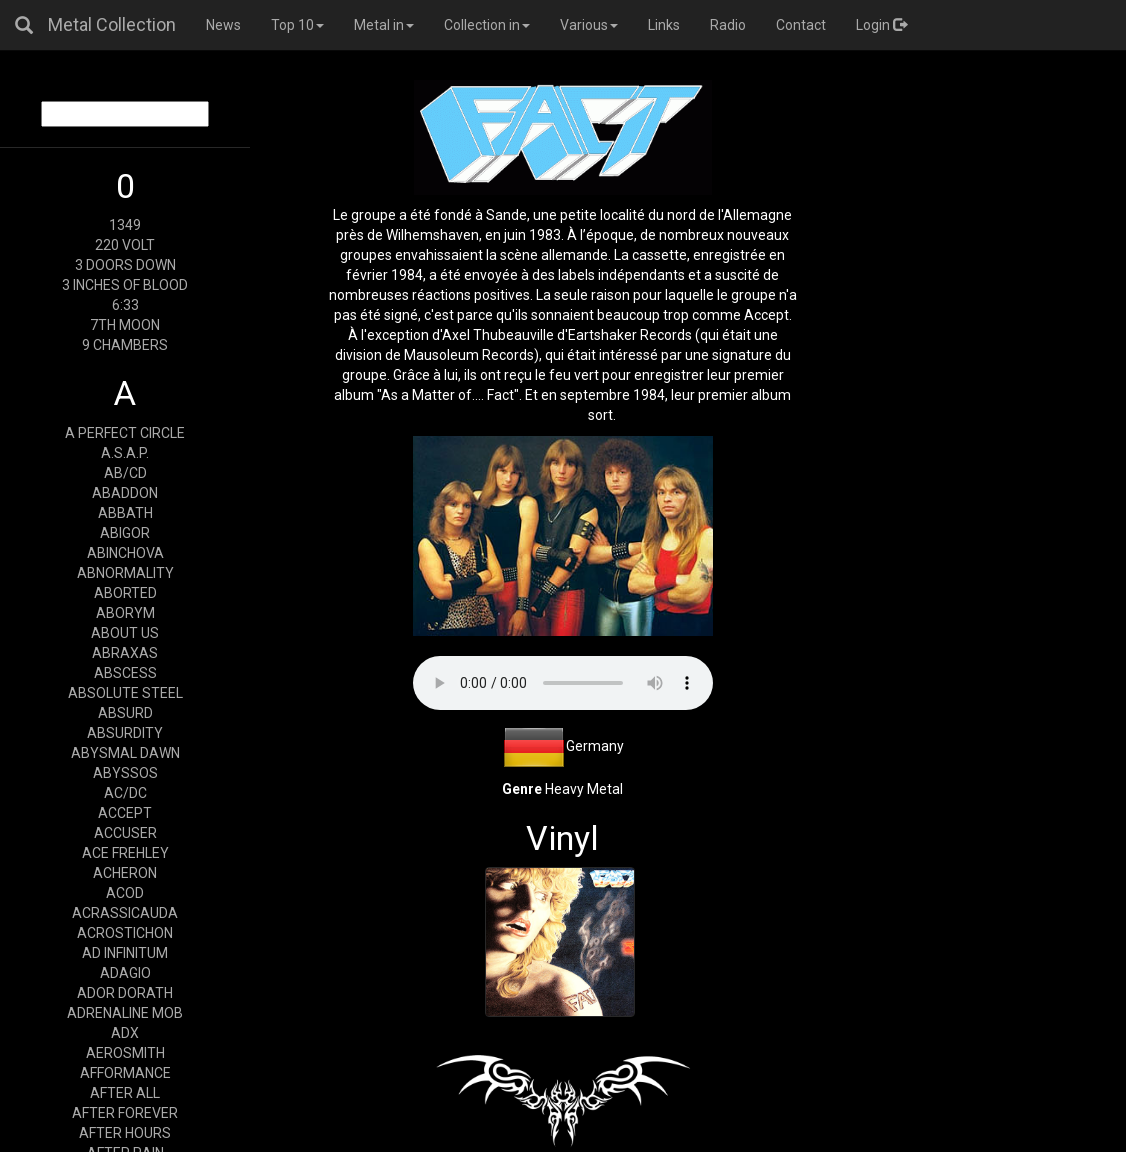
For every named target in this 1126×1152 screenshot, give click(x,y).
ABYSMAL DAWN (125, 753)
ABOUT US (125, 633)
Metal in (384, 25)
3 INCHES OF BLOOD (125, 285)
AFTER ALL (125, 1093)
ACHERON (125, 873)
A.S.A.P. (125, 453)
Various (589, 25)
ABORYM (125, 613)
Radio (728, 25)
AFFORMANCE (125, 1073)
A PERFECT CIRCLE (125, 433)
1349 (125, 225)
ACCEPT (125, 813)
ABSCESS (125, 673)
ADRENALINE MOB (125, 1013)
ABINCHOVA (125, 553)
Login (881, 25)
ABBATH (125, 513)
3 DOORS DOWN (125, 265)
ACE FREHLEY (125, 853)
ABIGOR (125, 533)
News (223, 25)
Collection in (487, 25)
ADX (125, 1033)
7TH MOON (125, 325)
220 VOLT (125, 245)
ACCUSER (125, 833)
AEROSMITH (125, 1053)
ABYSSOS (125, 773)
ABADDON (125, 493)
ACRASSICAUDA (125, 913)
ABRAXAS (125, 653)
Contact (801, 25)
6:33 (125, 305)
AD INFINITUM (125, 953)
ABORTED (125, 593)
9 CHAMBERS (125, 345)
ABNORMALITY (125, 573)
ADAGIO (125, 973)
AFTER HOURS (125, 1133)
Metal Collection (112, 24)
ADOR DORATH (125, 993)
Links (664, 25)
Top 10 (297, 25)
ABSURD (125, 713)
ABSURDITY (125, 733)
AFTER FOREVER (125, 1113)
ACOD (125, 893)
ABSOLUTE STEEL (125, 693)
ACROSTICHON (125, 933)
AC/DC (125, 793)
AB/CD (125, 473)
